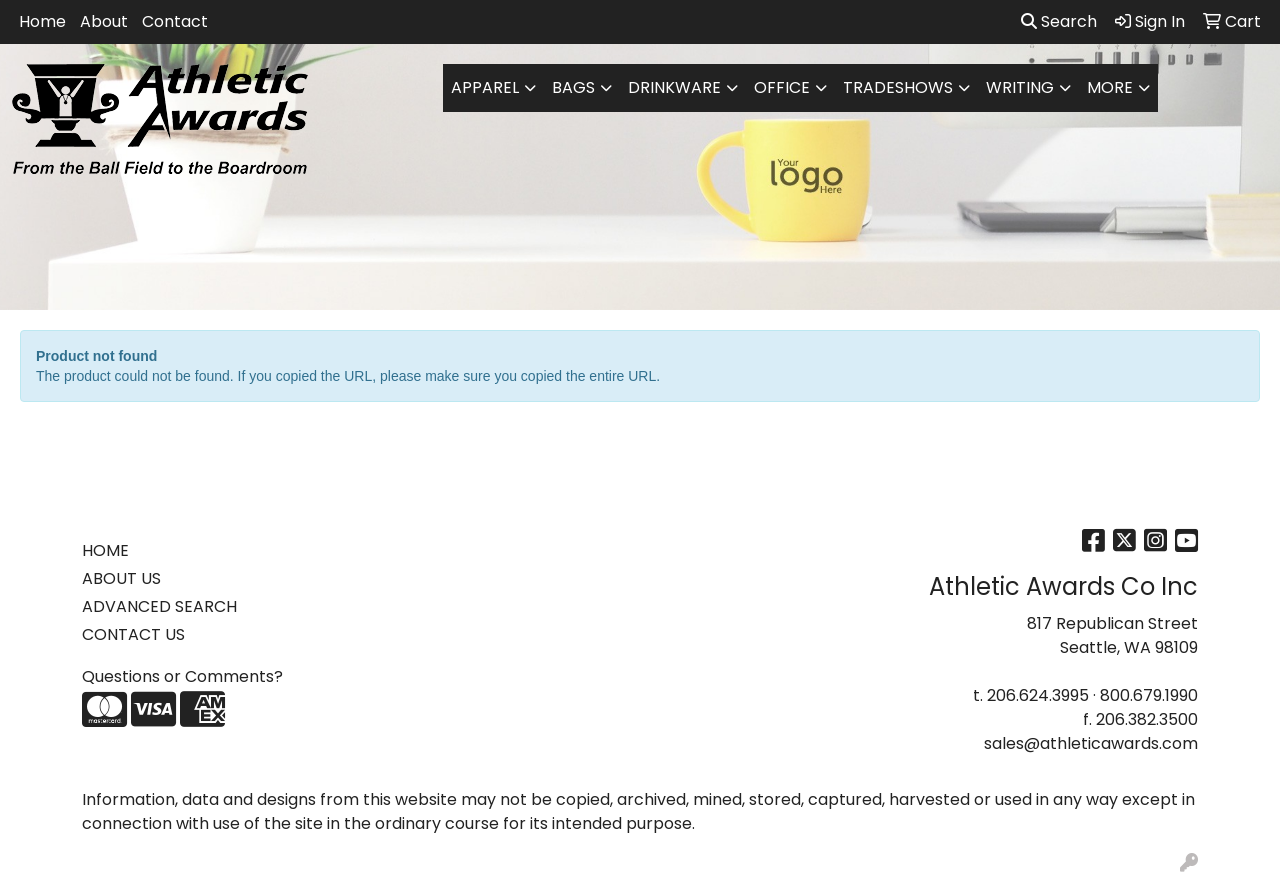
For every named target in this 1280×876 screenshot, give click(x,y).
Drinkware (674, 87)
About (104, 21)
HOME (105, 550)
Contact (175, 21)
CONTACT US (133, 634)
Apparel (485, 87)
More (1110, 87)
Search (1059, 21)
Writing (1020, 87)
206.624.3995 (1038, 695)
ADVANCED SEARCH (159, 606)
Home (42, 21)
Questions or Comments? (182, 676)
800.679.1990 (1149, 695)
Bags (573, 87)
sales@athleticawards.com (1091, 743)
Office (782, 87)
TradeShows (898, 87)
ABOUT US (121, 578)
